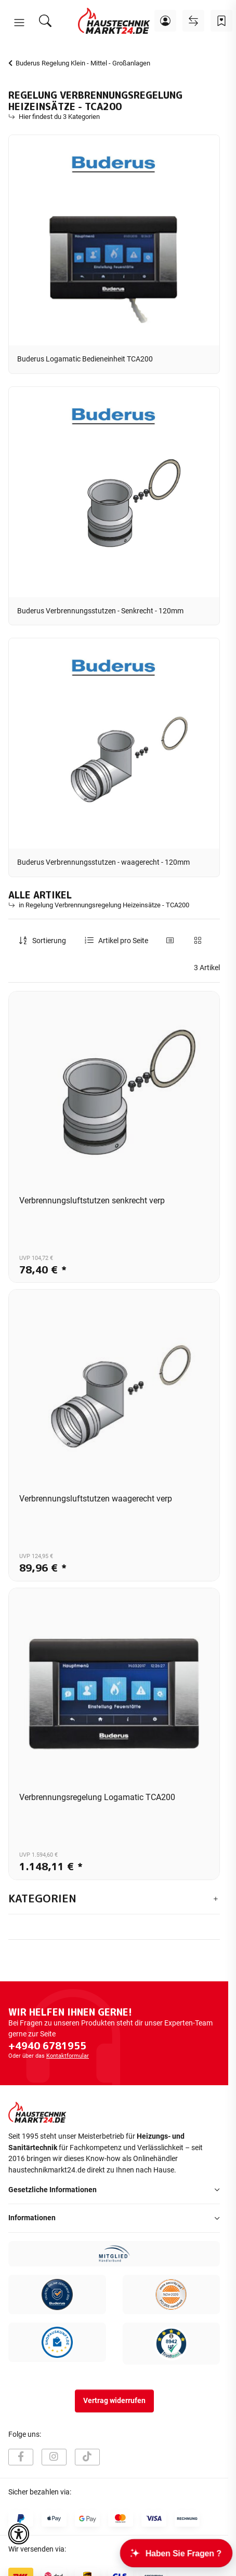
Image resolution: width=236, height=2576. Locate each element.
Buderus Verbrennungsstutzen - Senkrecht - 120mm (100, 611)
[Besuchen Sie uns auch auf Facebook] (20, 2457)
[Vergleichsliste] (193, 21)
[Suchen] (45, 21)
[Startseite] (114, 21)
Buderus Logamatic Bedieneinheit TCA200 (85, 359)
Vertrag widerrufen (114, 2400)
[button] (19, 23)
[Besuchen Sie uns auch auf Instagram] (54, 2457)
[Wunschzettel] (221, 21)
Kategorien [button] (42, 1899)
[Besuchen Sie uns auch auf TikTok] (87, 2457)
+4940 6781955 (47, 2045)
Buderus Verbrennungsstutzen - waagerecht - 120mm (103, 862)
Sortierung (49, 940)
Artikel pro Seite (123, 940)
